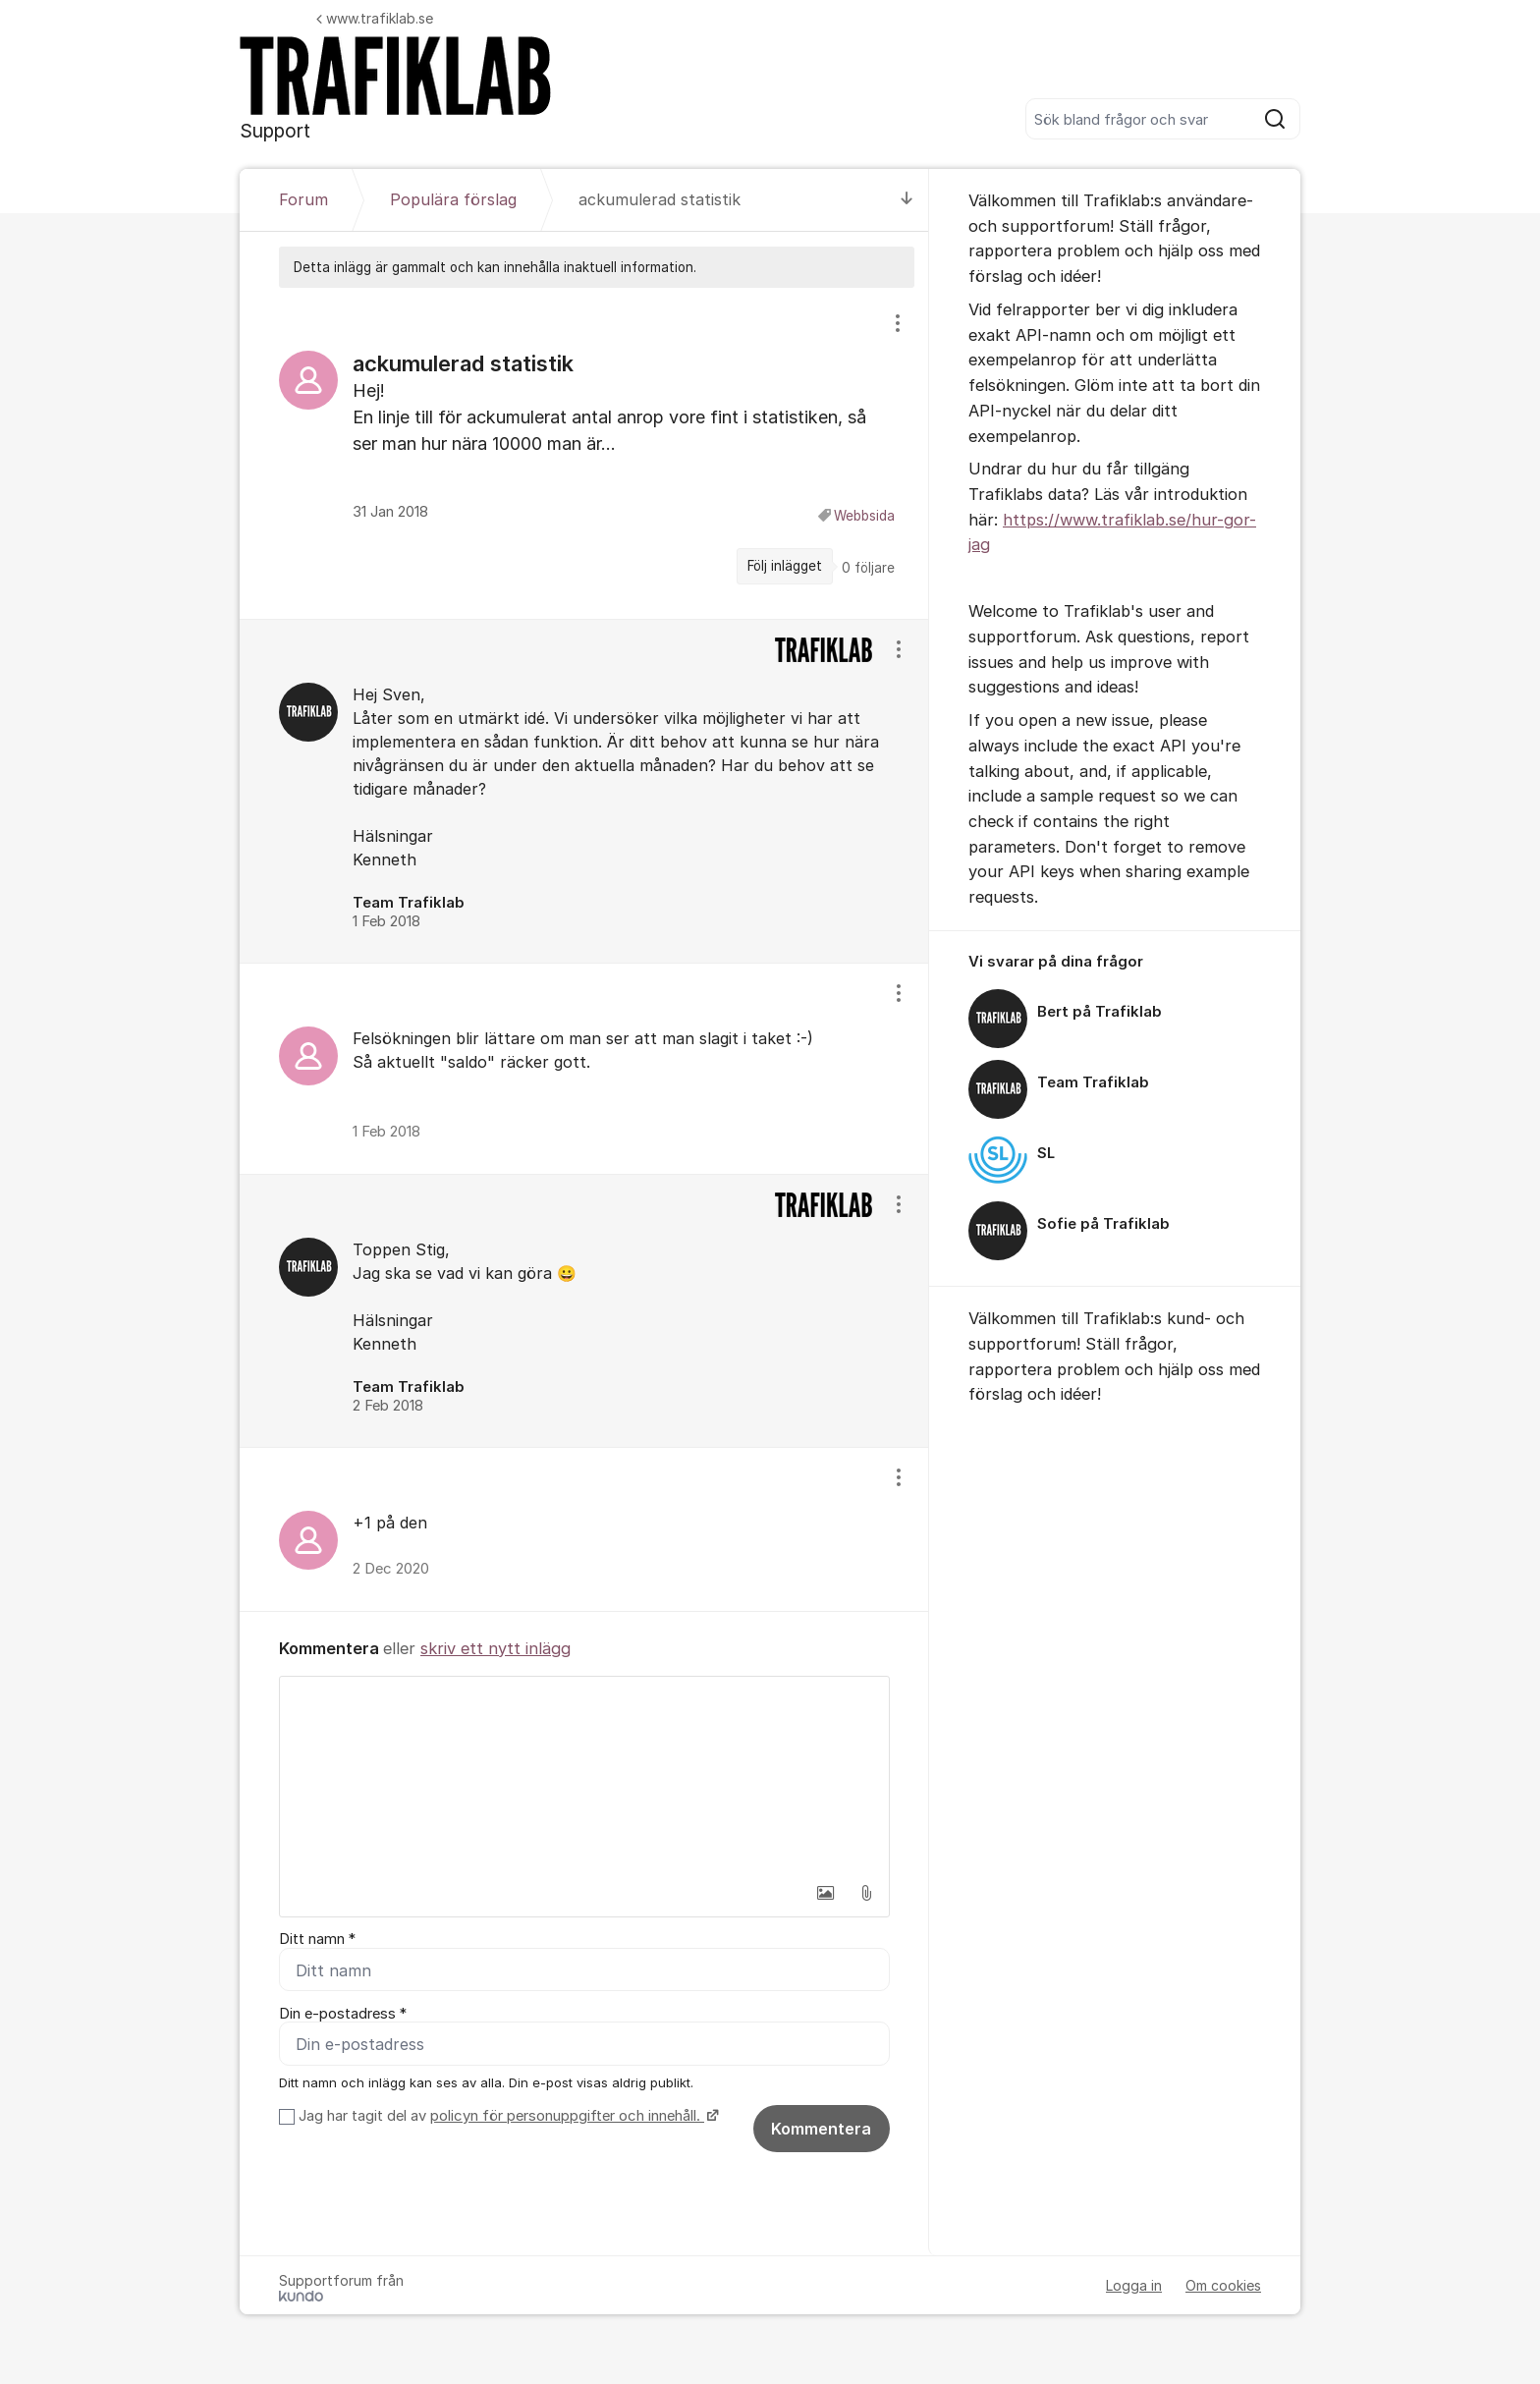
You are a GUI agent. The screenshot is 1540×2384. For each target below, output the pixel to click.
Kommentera (821, 2129)
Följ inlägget (784, 566)
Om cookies (1223, 2286)
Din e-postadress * (343, 2014)
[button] (825, 1893)
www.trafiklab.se (374, 18)
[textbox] (584, 1775)
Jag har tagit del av (506, 2117)
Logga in (1134, 2286)
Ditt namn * (317, 1939)
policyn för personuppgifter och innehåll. (567, 2117)
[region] (584, 453)
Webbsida (864, 516)
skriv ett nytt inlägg (495, 1648)
